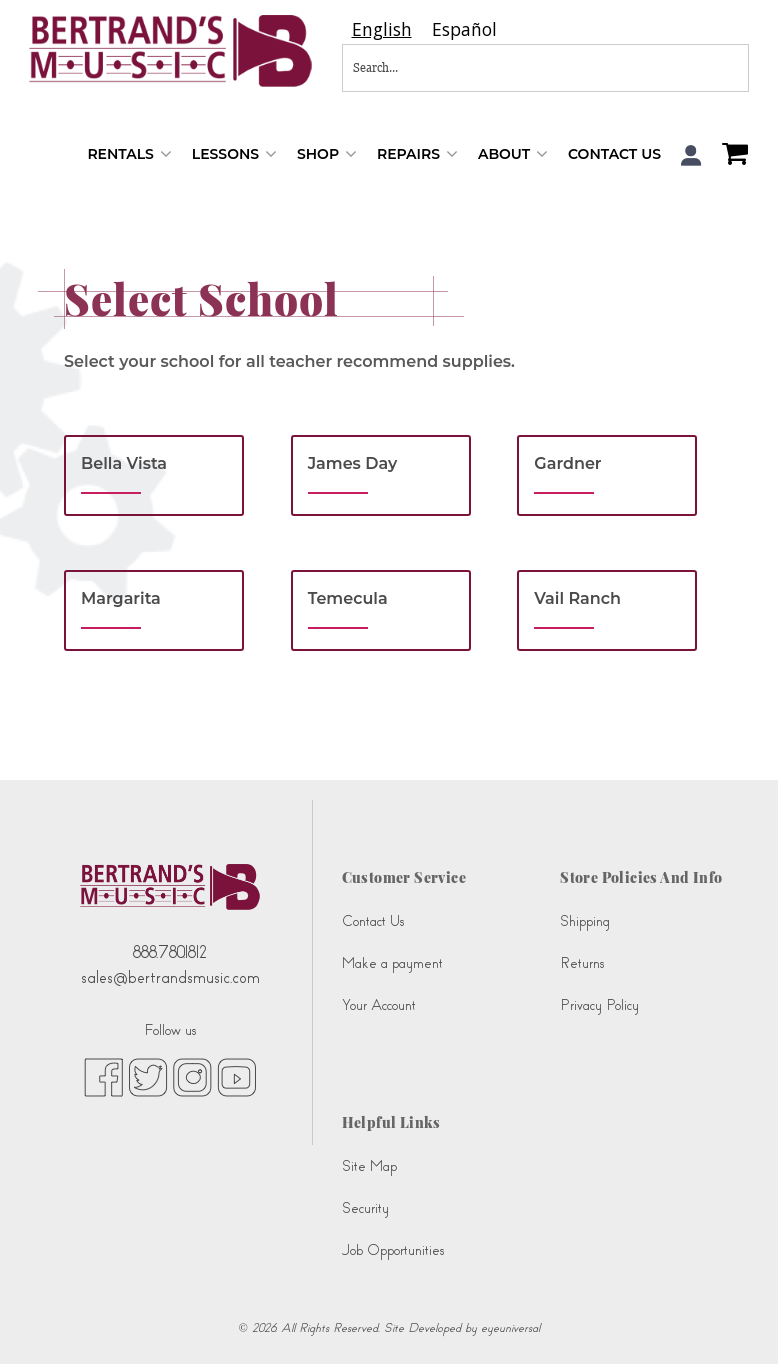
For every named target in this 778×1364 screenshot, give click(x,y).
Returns (582, 963)
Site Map (369, 1166)
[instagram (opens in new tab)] (192, 1077)
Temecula (348, 598)
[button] (691, 155)
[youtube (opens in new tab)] (236, 1077)
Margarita (121, 598)
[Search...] (479, 68)
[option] (464, 29)
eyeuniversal (510, 1328)
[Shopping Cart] (730, 156)
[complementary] (733, 1319)
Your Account (379, 1005)
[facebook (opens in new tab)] (103, 1077)
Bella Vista (124, 463)
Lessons (234, 154)
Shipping (585, 921)
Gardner (567, 463)
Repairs (417, 154)
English (382, 29)
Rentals (129, 154)
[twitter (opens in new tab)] (148, 1077)
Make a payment (392, 963)
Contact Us (614, 154)
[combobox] (382, 29)
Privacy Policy (599, 1005)
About (513, 154)
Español (464, 29)
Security (365, 1208)
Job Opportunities (393, 1250)
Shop (327, 154)
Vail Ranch (577, 598)
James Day (353, 463)
